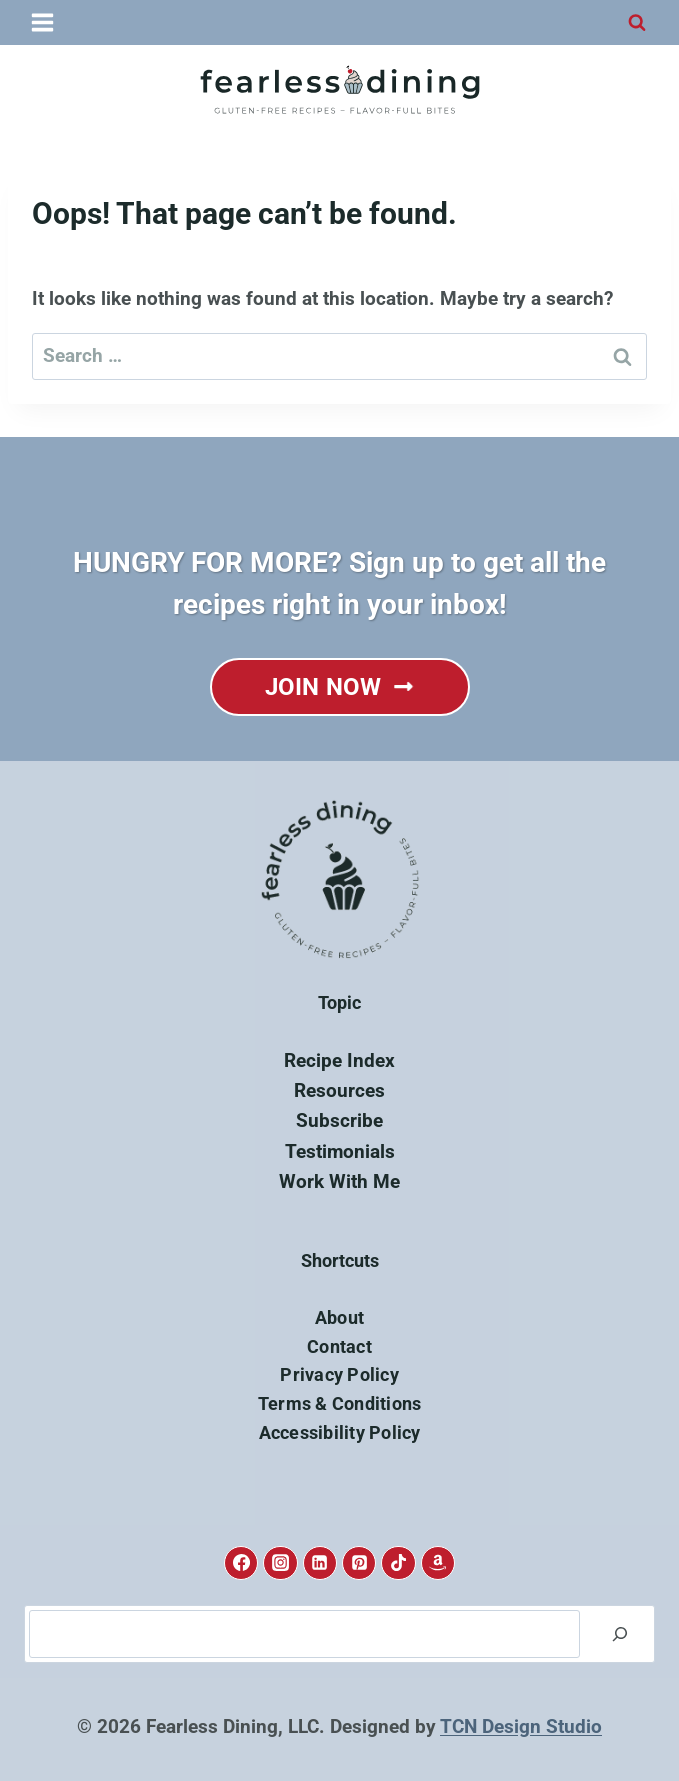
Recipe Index (339, 1060)
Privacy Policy (339, 1374)
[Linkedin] (320, 1563)
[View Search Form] (637, 23)
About (339, 1317)
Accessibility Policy (340, 1432)
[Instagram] (280, 1563)
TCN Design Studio (521, 1726)
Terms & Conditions (340, 1403)
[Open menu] (43, 22)
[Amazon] (438, 1563)
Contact (339, 1346)
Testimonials (340, 1151)
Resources (339, 1090)
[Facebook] (241, 1563)
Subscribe (339, 1120)
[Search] (620, 1634)
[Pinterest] (359, 1563)
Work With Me (339, 1181)
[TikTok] (398, 1563)
